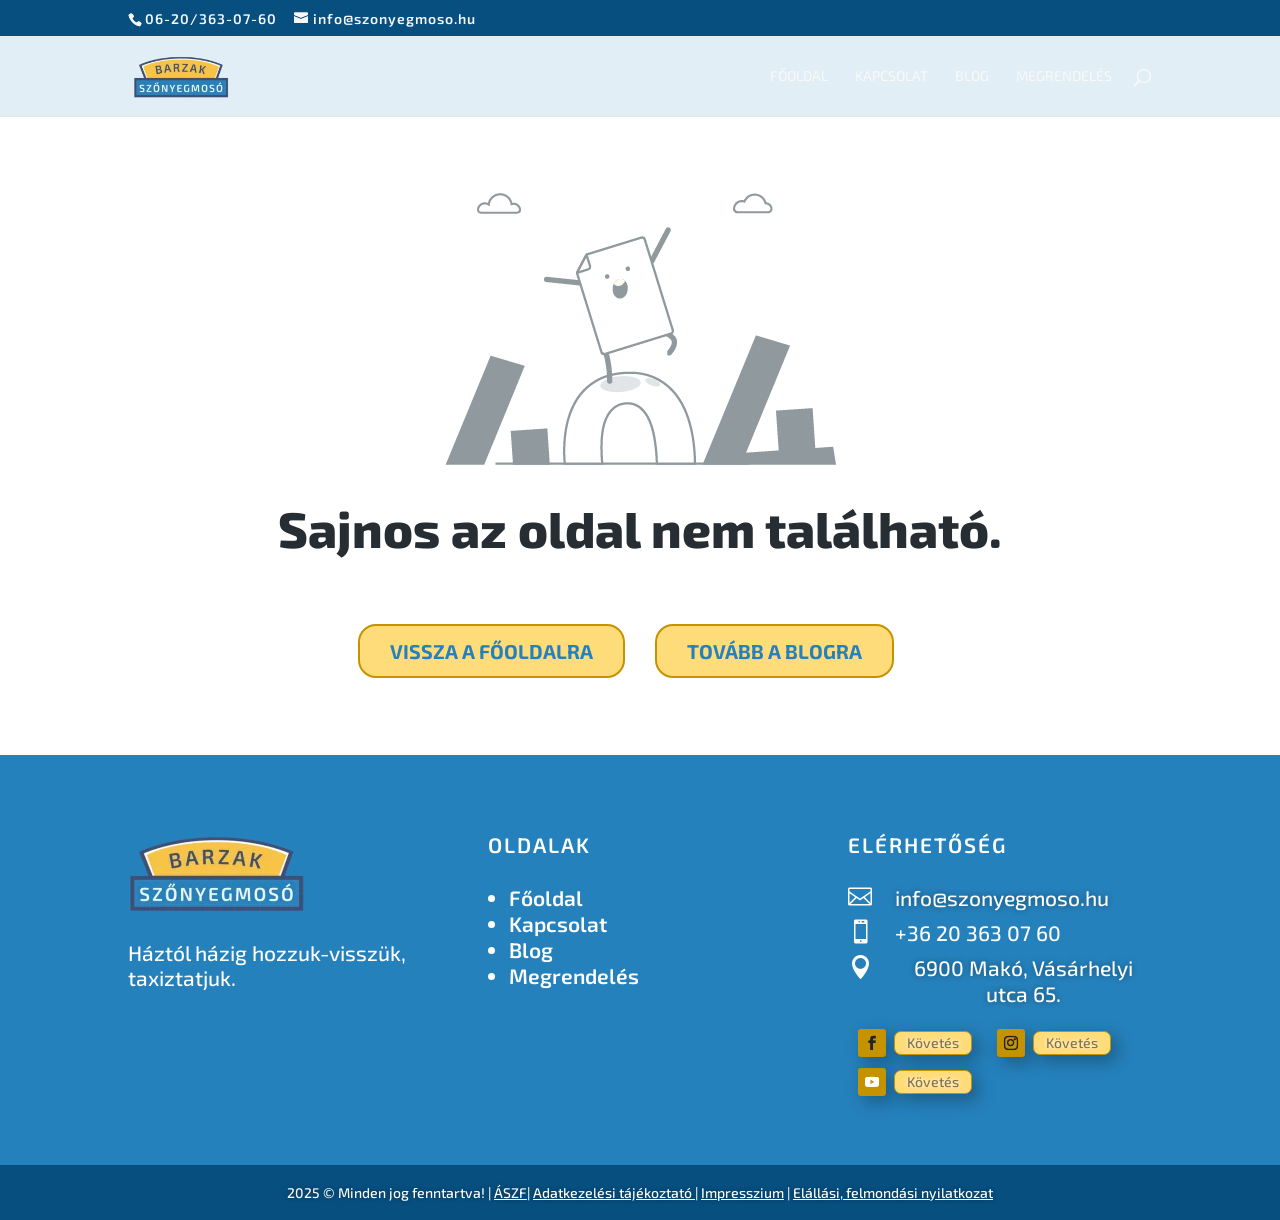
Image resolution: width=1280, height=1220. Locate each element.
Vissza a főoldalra (491, 651)
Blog (972, 76)
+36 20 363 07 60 (978, 932)
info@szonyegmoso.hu (1002, 897)
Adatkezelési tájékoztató (612, 1192)
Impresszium (742, 1192)
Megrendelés (1064, 76)
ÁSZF (510, 1192)
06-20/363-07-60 (211, 18)
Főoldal (799, 76)
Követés (933, 1042)
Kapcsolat (891, 76)
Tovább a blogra (774, 651)
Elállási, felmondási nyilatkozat (893, 1192)
